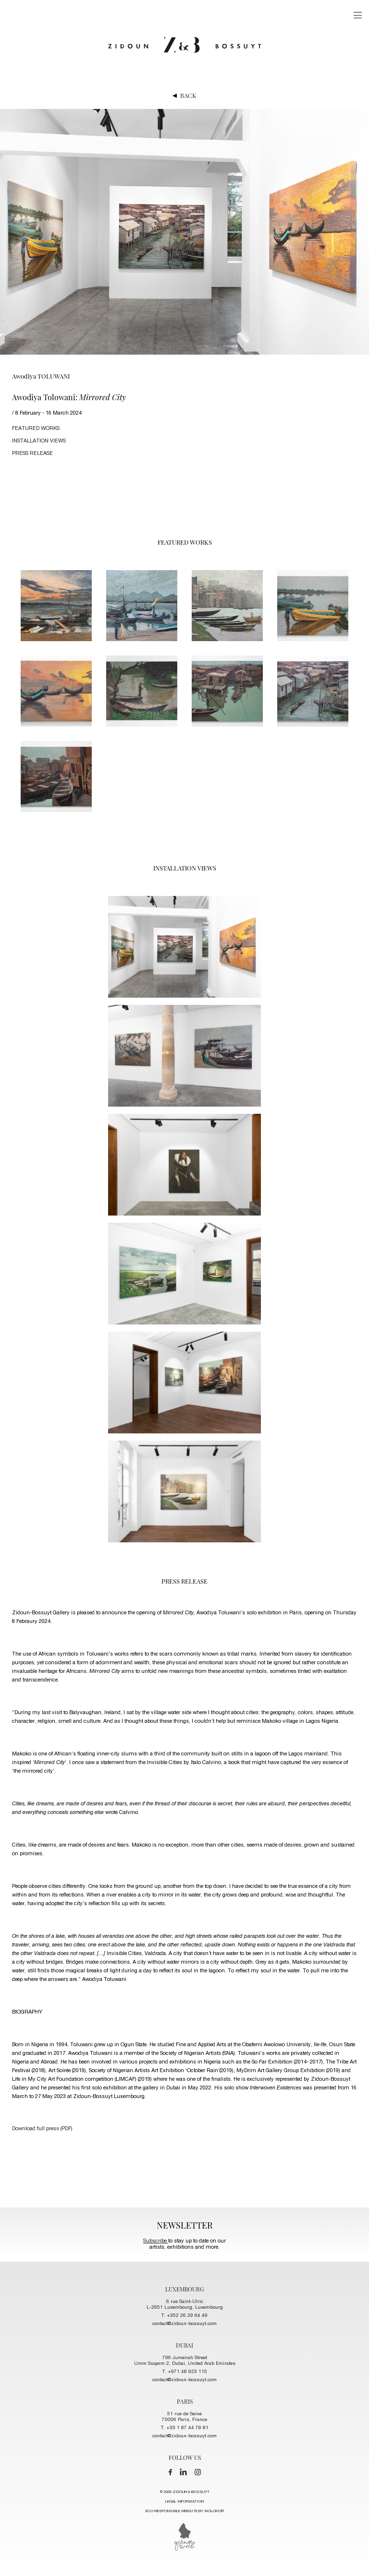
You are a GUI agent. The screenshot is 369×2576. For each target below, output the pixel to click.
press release (32, 453)
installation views (39, 441)
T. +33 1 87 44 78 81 (185, 2428)
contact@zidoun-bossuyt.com (184, 2324)
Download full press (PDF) (42, 2129)
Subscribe (155, 2241)
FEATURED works (36, 428)
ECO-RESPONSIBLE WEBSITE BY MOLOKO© (185, 2511)
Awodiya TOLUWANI (41, 376)
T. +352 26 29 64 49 (184, 2316)
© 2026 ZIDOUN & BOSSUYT (185, 2503)
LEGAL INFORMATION (184, 2502)
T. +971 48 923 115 (184, 2372)
